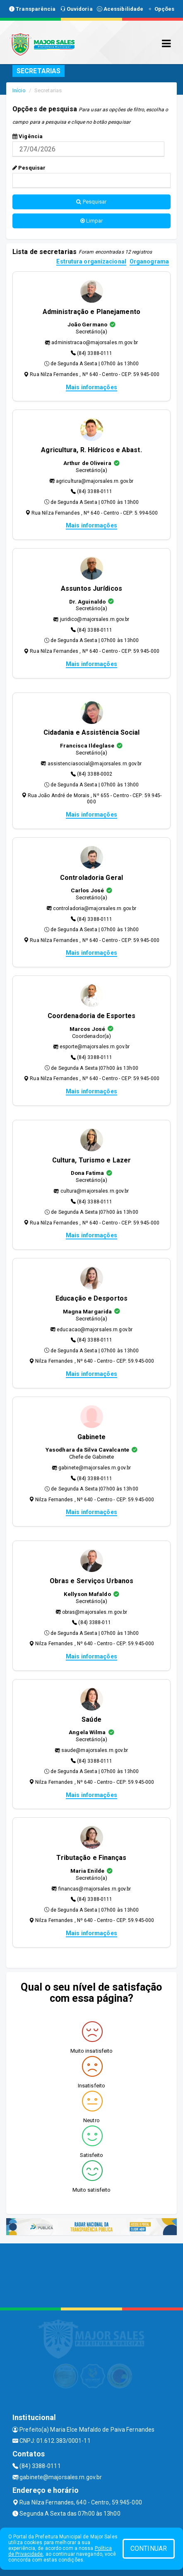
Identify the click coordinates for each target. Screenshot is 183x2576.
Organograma (149, 262)
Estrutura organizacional (91, 262)
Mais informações (91, 387)
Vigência (27, 136)
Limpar (91, 221)
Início (19, 90)
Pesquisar (29, 168)
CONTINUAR (148, 2548)
